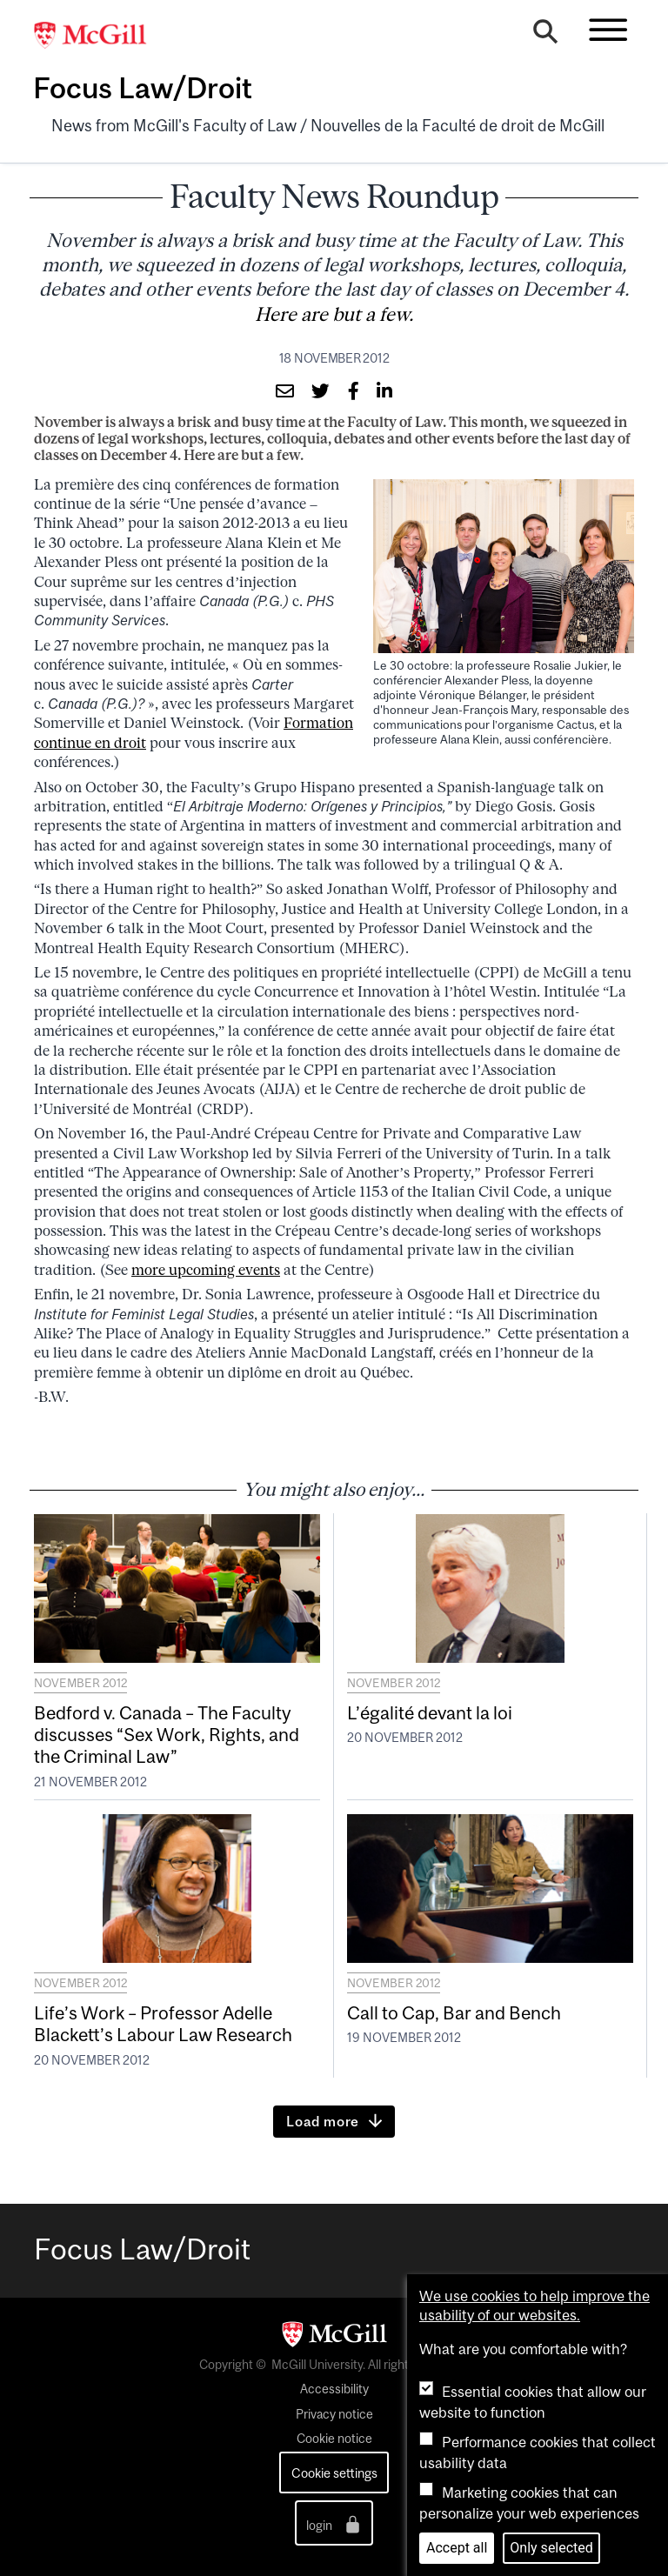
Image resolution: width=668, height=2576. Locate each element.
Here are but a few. (334, 314)
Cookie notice (334, 2439)
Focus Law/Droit (142, 87)
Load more (322, 2121)
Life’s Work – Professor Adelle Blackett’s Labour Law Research (163, 2023)
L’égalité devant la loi (429, 1712)
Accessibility (334, 2389)
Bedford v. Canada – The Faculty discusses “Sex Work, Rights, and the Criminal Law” (166, 1734)
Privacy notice (334, 2414)
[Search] (545, 36)
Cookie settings (334, 2473)
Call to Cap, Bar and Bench (454, 2012)
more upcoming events (205, 1269)
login (334, 2524)
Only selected (551, 2547)
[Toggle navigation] (608, 29)
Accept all (456, 2547)
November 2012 (80, 1683)
